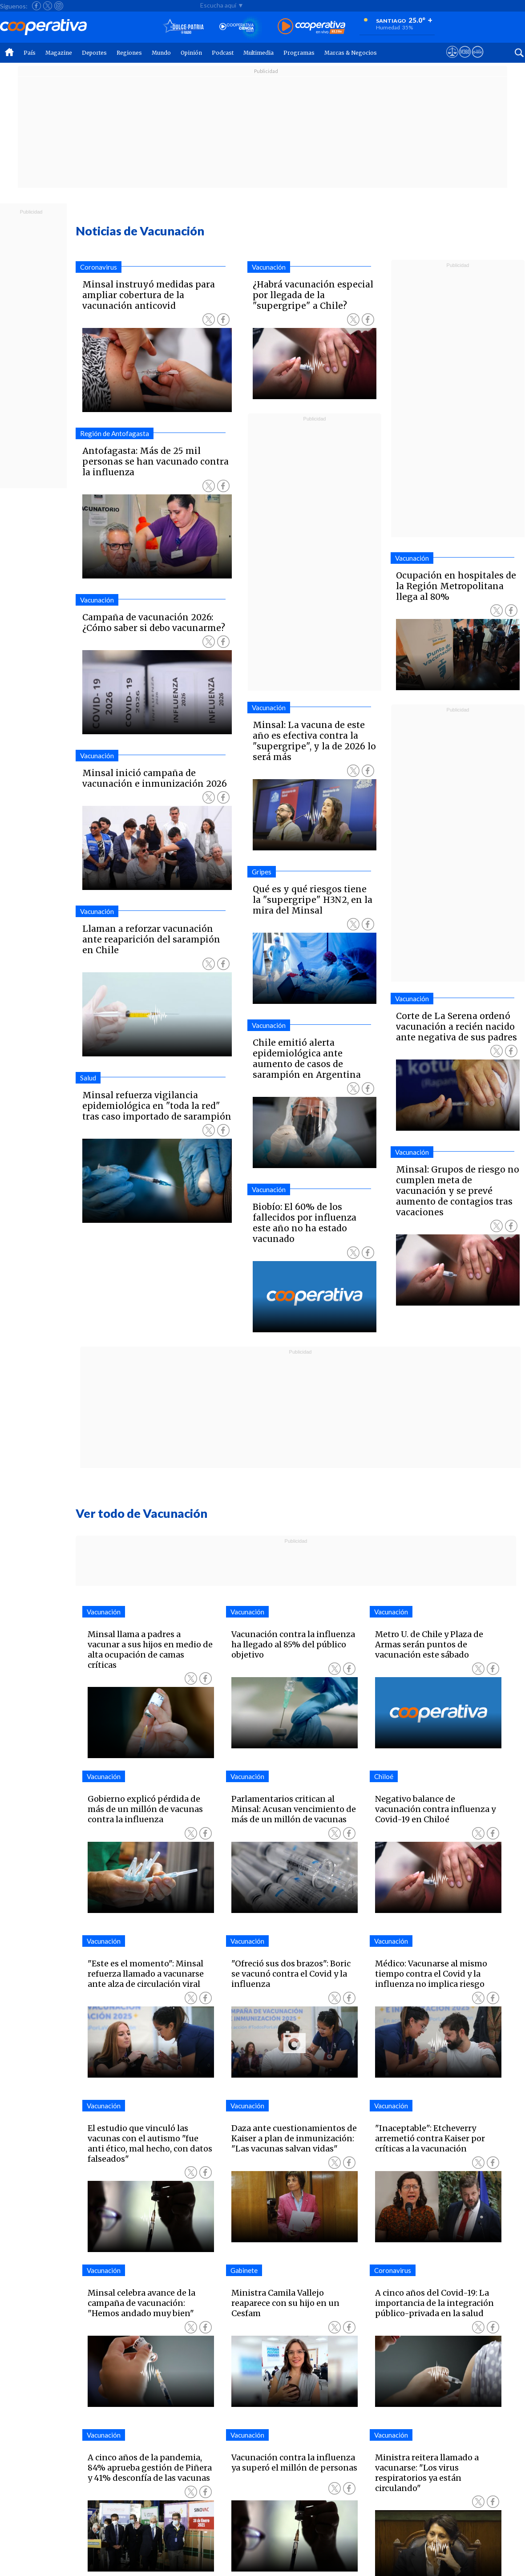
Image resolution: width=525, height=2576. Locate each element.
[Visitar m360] (465, 60)
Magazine (58, 52)
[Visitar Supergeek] (478, 60)
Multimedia (258, 52)
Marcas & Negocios (350, 52)
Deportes (94, 52)
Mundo (161, 52)
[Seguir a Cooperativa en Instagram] (58, 6)
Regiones (129, 52)
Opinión (191, 52)
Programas (299, 52)
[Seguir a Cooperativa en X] (47, 6)
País (30, 52)
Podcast (223, 52)
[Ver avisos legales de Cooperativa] (452, 60)
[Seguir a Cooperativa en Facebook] (36, 6)
